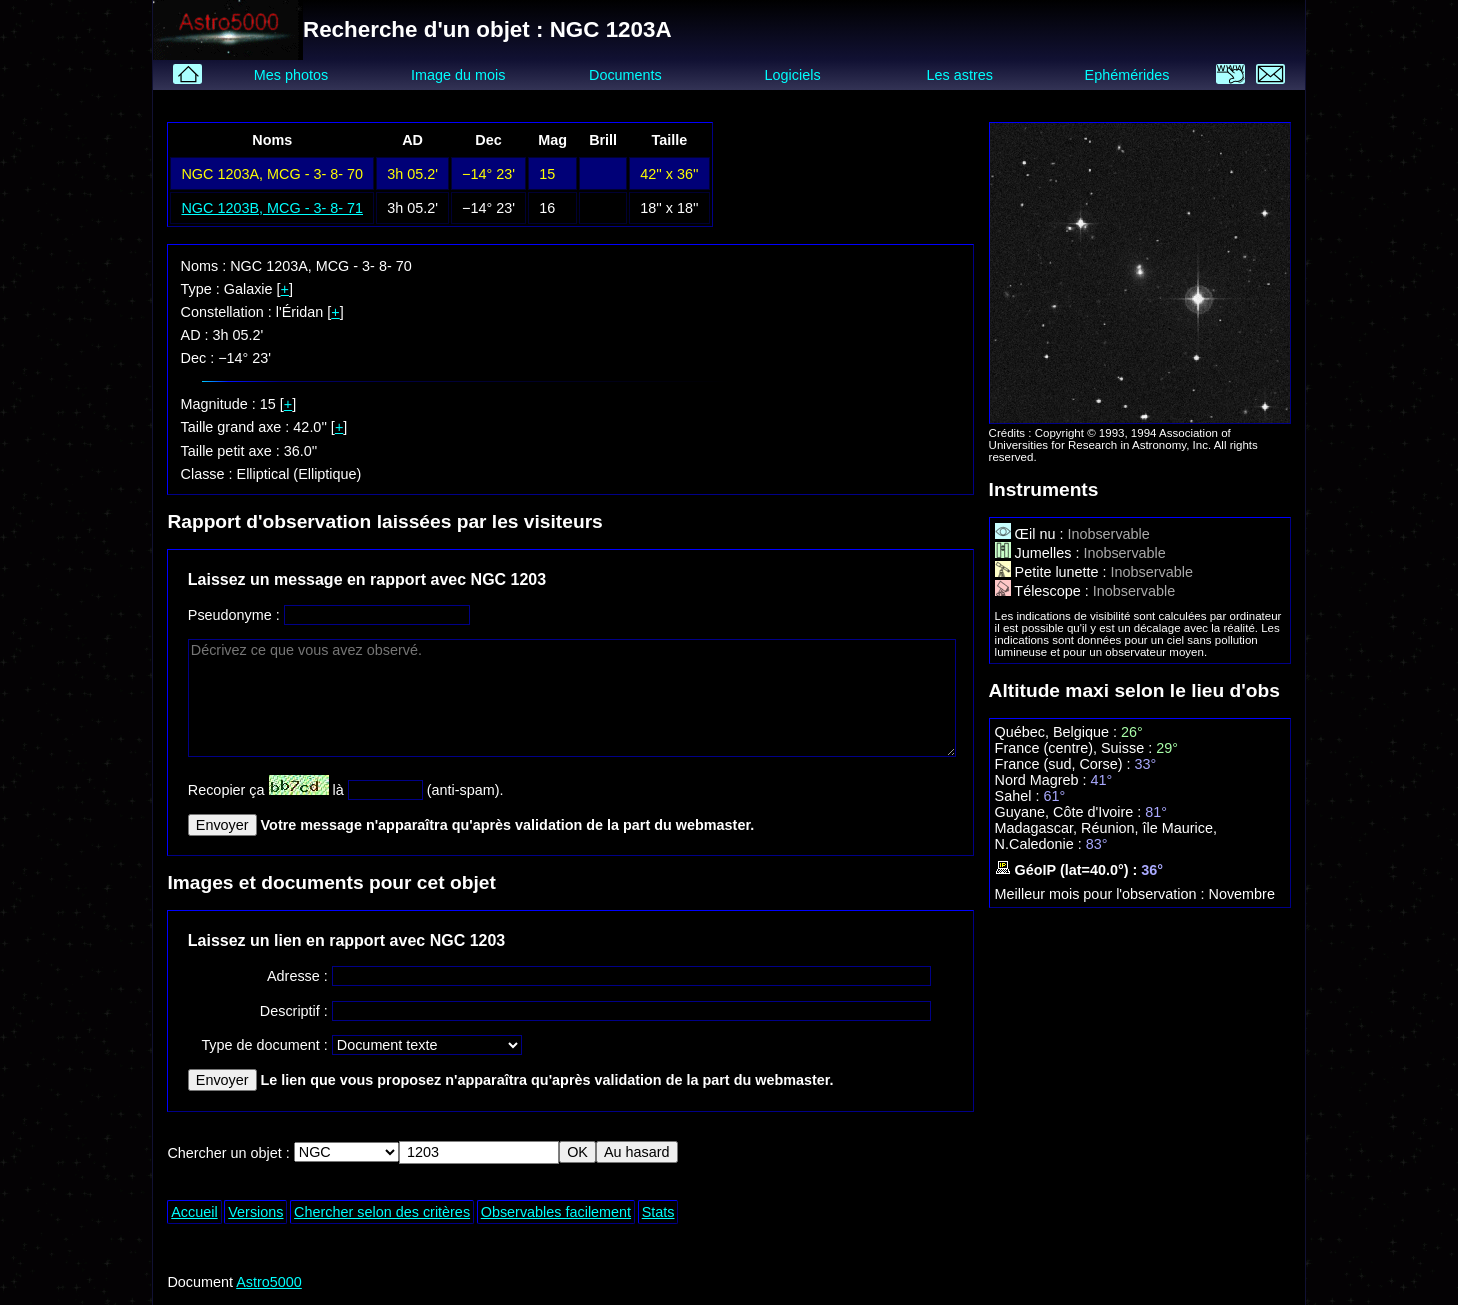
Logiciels (793, 75)
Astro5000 (269, 1282)
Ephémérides (1127, 75)
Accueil (194, 1212)
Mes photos (291, 75)
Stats (658, 1212)
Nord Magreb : (1043, 780)
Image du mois (458, 75)
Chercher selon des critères (382, 1212)
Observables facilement (556, 1212)
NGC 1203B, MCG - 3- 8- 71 (272, 208)
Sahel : (1019, 796)
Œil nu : (1031, 534)
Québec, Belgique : (1058, 732)
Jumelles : (1039, 553)
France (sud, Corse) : (1065, 764)
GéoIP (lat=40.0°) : (1068, 870)
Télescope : (1044, 591)
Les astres (960, 75)
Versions (255, 1212)
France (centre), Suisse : (1076, 748)
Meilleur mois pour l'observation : (1102, 894)
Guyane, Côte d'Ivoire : (1070, 812)
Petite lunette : (1053, 572)
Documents (625, 75)
